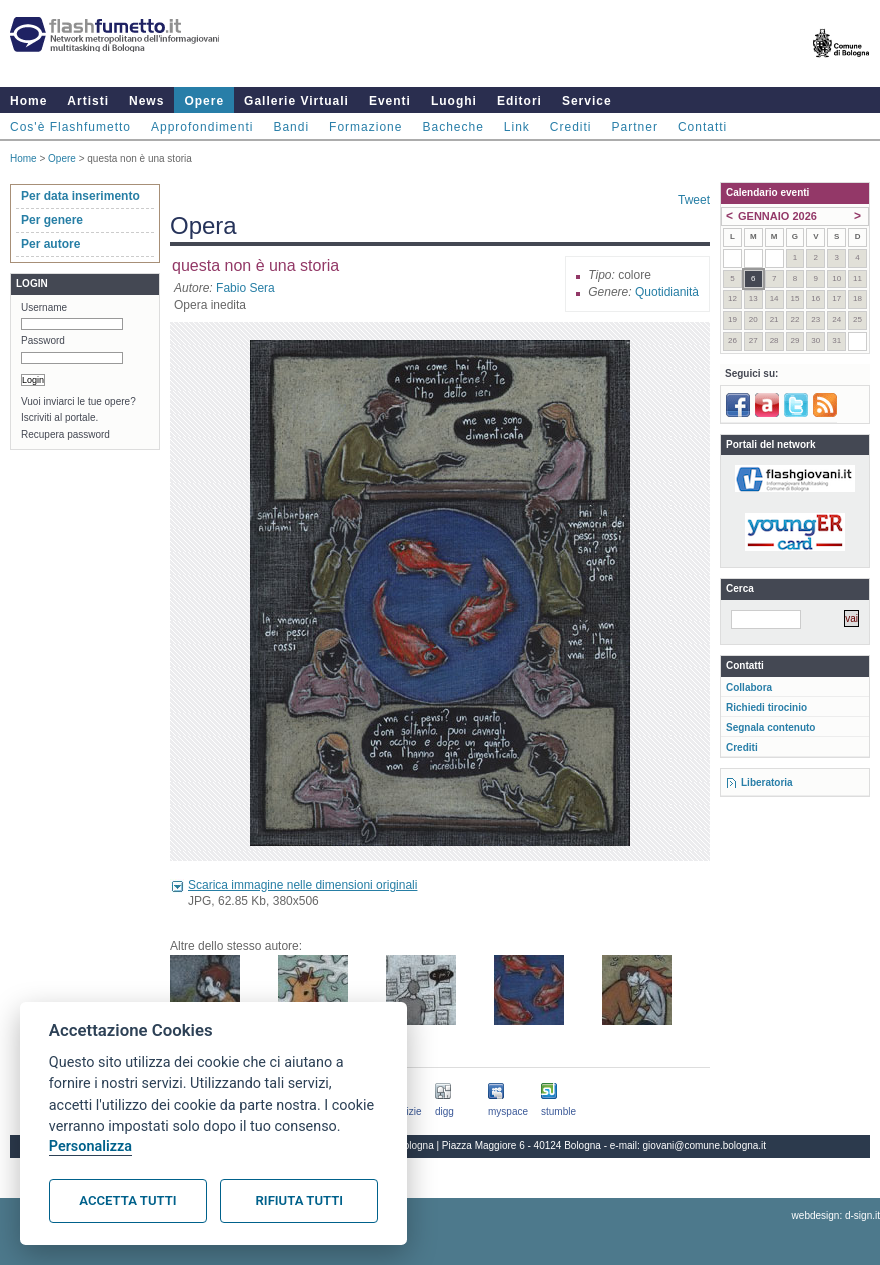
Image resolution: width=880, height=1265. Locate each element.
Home (28, 101)
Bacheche (452, 127)
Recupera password (65, 434)
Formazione (365, 127)
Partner (635, 127)
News (146, 101)
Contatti (702, 127)
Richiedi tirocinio (766, 707)
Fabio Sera (245, 288)
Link (517, 127)
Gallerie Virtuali (296, 101)
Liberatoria (767, 782)
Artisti (88, 101)
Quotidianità (667, 292)
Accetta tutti (127, 1200)
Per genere (52, 220)
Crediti (571, 127)
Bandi (291, 127)
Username (44, 307)
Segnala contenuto (770, 727)
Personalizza (90, 1146)
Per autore (50, 244)
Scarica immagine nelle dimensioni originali (302, 885)
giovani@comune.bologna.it (705, 1145)
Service (587, 101)
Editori (519, 101)
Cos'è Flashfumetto (70, 127)
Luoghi (454, 101)
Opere (204, 101)
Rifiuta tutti (299, 1200)
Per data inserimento (80, 196)
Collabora (749, 687)
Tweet (694, 200)
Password (43, 340)
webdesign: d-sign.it (836, 1215)
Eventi (390, 101)
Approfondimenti (202, 127)
